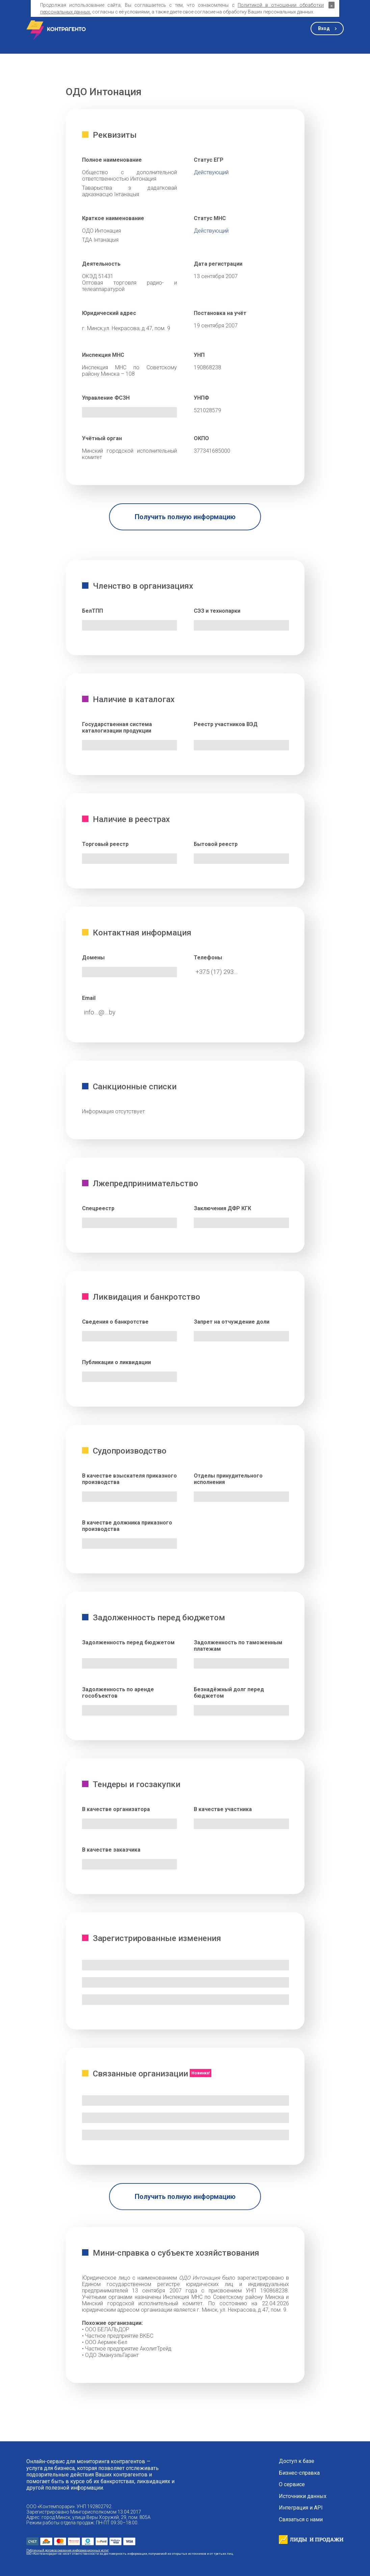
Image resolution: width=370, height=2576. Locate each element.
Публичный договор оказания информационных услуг (67, 2550)
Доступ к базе (296, 2461)
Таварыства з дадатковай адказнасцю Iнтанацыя (129, 191)
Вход (324, 28)
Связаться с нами (301, 2520)
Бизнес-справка (299, 2473)
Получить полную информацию (185, 517)
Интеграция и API (301, 2508)
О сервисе (292, 2484)
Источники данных (302, 2496)
